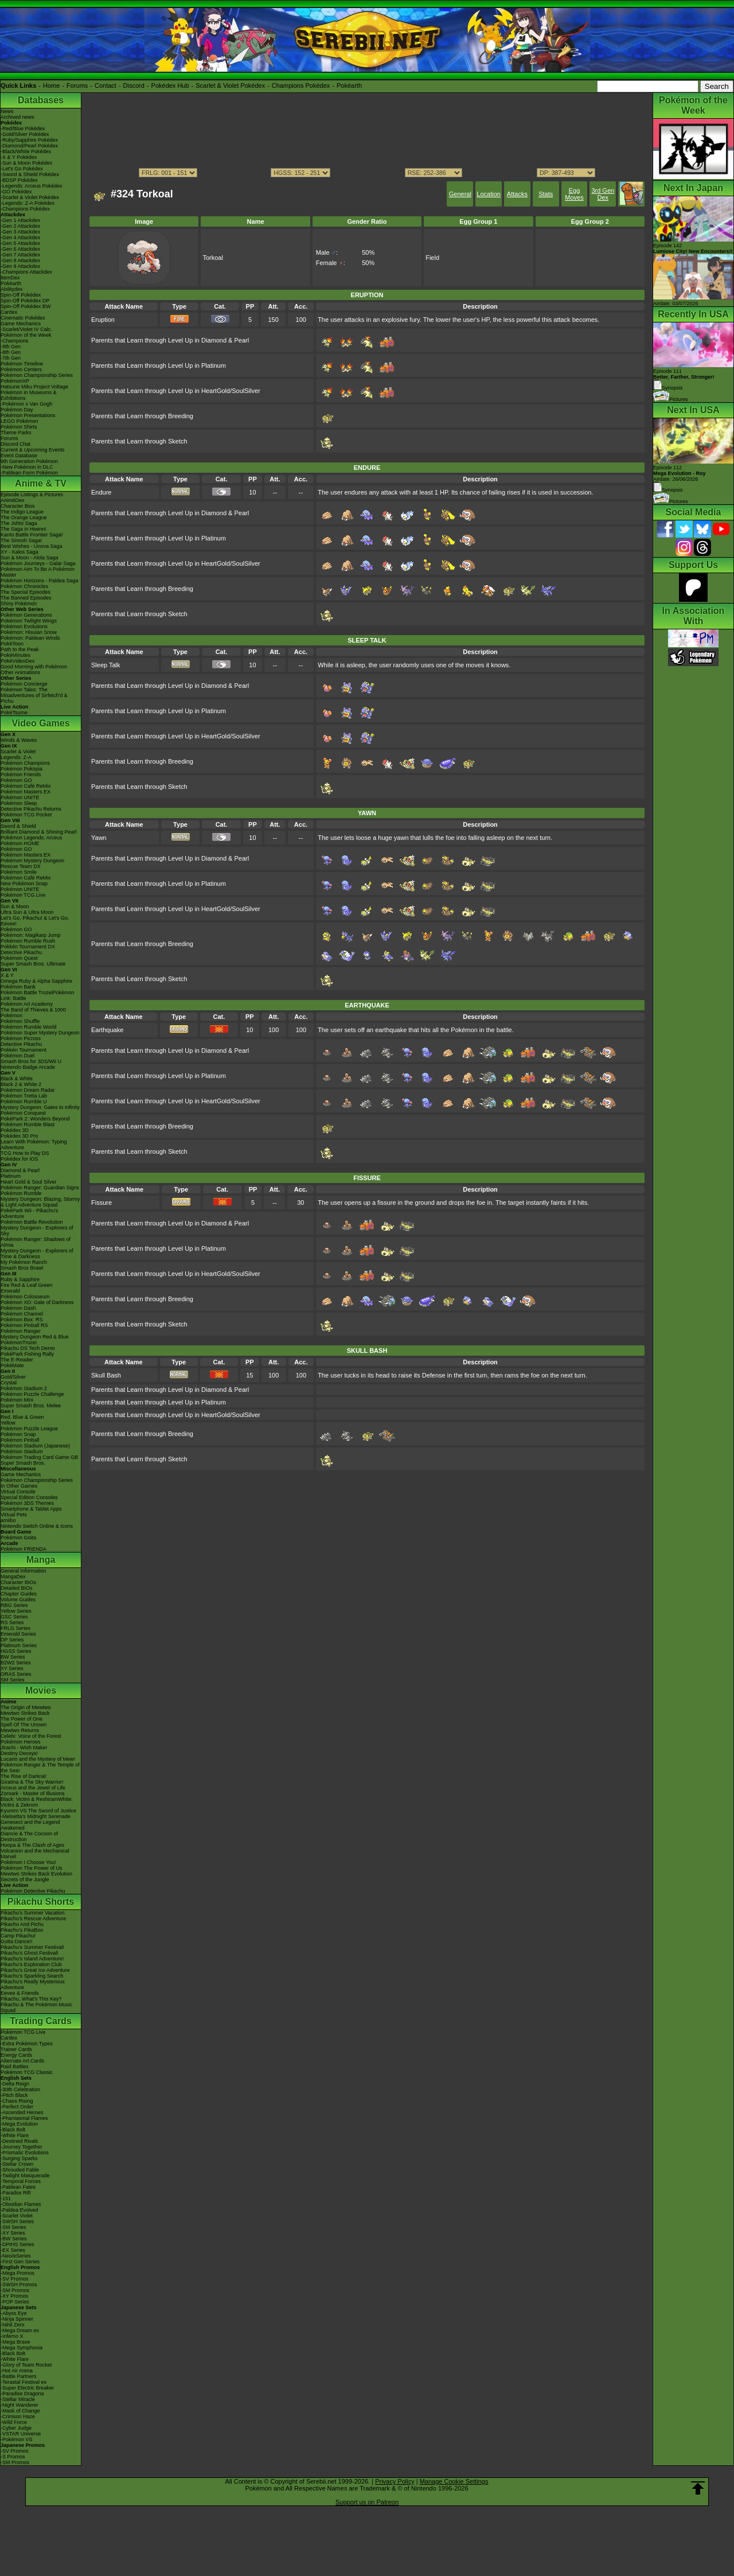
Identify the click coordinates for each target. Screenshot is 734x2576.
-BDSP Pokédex (19, 180)
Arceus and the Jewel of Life (33, 1788)
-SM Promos (15, 2290)
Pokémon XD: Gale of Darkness (37, 1302)
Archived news (17, 117)
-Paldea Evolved (19, 2210)
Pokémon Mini (17, 1400)
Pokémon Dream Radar (28, 1090)
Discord (134, 85)
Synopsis (668, 490)
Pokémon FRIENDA (23, 1549)
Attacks (517, 193)
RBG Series (14, 1605)
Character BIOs (18, 1582)
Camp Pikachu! (18, 1936)
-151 (6, 2198)
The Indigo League (22, 512)
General (460, 193)
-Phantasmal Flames (24, 2118)
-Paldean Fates (18, 2187)
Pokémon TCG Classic (27, 2072)
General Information (23, 1571)
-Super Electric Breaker (27, 2388)
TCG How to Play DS (25, 1153)
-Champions (15, 341)
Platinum (11, 1176)
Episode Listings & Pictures (32, 494)
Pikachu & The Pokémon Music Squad (36, 2007)
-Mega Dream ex (20, 2330)
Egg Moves (574, 194)
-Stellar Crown (17, 2164)
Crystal (9, 1383)
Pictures (670, 399)
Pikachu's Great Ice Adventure (35, 1970)
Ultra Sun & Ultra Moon (27, 912)
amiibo (8, 1520)
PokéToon (12, 644)
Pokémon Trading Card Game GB (39, 1457)
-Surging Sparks (19, 2158)
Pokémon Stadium (22, 1451)
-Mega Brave (15, 2342)
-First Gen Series (20, 2261)
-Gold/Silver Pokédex (25, 134)
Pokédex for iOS (19, 1159)
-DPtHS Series (17, 2244)
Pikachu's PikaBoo (22, 1930)
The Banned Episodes (26, 598)
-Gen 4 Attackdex (20, 237)
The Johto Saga (19, 523)
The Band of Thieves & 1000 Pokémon (33, 1012)
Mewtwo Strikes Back (25, 1713)
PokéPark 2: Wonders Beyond (35, 1119)
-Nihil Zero (13, 2325)
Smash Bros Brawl (22, 1268)
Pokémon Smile (19, 872)
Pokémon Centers (21, 369)
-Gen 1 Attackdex (20, 220)
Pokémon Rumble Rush (28, 941)
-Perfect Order (17, 2107)
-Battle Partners (19, 2376)
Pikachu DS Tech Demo (28, 1348)
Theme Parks (16, 432)
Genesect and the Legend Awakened (30, 1825)
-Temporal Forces (21, 2181)
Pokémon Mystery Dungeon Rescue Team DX (32, 863)
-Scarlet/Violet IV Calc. (26, 329)
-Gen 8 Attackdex (20, 260)
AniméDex (13, 500)
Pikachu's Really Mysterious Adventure (33, 1984)
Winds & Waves (19, 740)
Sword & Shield (18, 826)
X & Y (7, 975)
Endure (101, 492)
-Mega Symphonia (21, 2348)
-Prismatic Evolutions (25, 2152)
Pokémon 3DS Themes (27, 1503)
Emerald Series (18, 1634)
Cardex (9, 312)
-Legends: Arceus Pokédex (32, 186)
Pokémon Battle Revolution (32, 1222)
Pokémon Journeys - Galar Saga (38, 563)
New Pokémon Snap (24, 883)
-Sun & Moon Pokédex (26, 163)
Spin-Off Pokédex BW (25, 306)
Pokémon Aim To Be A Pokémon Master (38, 572)
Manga (41, 1560)
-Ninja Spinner (17, 2319)
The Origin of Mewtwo (26, 1707)
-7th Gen (11, 358)
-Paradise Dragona (22, 2393)
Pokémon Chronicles (24, 586)
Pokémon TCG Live (23, 895)
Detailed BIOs (17, 1588)
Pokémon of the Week (26, 335)
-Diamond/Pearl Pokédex (29, 146)
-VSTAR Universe (21, 2434)
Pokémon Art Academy (27, 1004)
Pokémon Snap (18, 1434)
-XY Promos (14, 2296)
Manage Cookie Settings (454, 2481)
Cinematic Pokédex (23, 318)
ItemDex (10, 278)
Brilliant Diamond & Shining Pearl (39, 832)
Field (432, 257)
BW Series (13, 1657)
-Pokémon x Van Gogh (26, 404)
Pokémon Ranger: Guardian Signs (40, 1187)
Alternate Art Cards (22, 2061)
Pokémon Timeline (22, 364)
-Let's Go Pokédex (22, 169)
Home (51, 85)
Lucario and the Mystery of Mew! (38, 1759)
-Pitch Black (14, 2095)
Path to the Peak (20, 649)
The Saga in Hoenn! (23, 529)
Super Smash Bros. (23, 1463)
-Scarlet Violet (17, 2216)
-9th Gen (11, 346)
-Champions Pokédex (25, 209)
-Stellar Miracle (18, 2399)
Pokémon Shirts (19, 427)
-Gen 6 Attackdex (20, 249)
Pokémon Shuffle (20, 1021)
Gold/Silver (13, 1377)
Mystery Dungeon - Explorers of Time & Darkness (37, 1253)
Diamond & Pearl (20, 1170)
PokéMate (12, 1365)
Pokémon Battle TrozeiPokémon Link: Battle (38, 995)
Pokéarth (349, 85)
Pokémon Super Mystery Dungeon (40, 1033)
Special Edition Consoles (29, 1497)
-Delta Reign (15, 2084)
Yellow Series (16, 1611)
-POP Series (15, 2302)
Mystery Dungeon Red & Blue (35, 1337)
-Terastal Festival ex (23, 2382)
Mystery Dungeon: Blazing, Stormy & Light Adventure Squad (40, 1202)
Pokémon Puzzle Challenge (32, 1394)
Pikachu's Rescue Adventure (33, 1918)
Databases (41, 100)
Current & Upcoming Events (33, 450)
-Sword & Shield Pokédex (30, 174)
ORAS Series (16, 1674)
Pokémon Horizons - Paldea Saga (40, 580)
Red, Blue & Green (22, 1417)
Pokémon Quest (19, 958)
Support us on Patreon (367, 2502)
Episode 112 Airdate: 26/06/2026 (679, 473)
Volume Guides (18, 1599)
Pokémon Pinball (20, 1440)
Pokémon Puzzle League (29, 1428)
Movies (40, 1690)
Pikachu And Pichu (22, 1924)
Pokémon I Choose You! (28, 1862)
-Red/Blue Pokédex (23, 128)
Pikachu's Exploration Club (31, 1964)
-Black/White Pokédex (26, 151)
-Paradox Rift (16, 2193)
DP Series (12, 1640)
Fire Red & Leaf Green (27, 1285)
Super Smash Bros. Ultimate (33, 964)
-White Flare (15, 2135)
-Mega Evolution (19, 2124)
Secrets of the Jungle (25, 1879)
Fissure (101, 1202)
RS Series (12, 1622)
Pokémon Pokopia (21, 769)
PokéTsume (14, 712)
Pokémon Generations (26, 615)
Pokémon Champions (25, 763)
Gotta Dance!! (17, 1941)
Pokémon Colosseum (25, 1296)
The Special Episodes (25, 592)
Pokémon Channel (22, 1314)
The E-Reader (17, 1360)
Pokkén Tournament (23, 1050)
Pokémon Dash (18, 1308)
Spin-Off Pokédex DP (25, 300)
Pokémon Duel (17, 1056)
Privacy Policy (394, 2481)
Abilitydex (12, 289)
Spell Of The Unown (23, 1724)
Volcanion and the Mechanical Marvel (35, 1853)
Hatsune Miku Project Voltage (34, 387)
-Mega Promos (17, 2273)
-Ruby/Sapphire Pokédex (29, 140)
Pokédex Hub (170, 85)
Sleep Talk (105, 664)
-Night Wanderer (19, 2405)
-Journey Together (21, 2147)
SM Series (13, 1680)
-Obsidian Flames (21, 2204)
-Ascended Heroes (22, 2112)
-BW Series (14, 2239)
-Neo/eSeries (16, 2256)
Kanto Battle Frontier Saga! (32, 535)
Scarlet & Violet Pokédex (230, 85)
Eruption (103, 319)
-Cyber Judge (16, 2428)
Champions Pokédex (301, 85)
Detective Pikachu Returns (31, 809)
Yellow (8, 1423)
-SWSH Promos (19, 2284)
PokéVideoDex (17, 661)
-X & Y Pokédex (19, 157)
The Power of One (21, 1719)
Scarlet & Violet (18, 751)
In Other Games (19, 1486)
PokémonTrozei (19, 1342)
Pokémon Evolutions (24, 626)
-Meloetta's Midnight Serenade (36, 1816)
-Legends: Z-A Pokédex (27, 203)
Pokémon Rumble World (28, 1027)
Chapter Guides (19, 1594)
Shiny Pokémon (19, 603)
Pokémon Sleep (19, 803)
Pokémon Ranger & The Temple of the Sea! (40, 1767)
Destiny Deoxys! (19, 1753)
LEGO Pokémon (19, 421)
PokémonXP (15, 381)
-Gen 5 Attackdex (20, 243)
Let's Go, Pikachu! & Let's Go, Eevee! (35, 921)
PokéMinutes (15, 655)
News (7, 111)
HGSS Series (16, 1651)
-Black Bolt (13, 2130)
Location (489, 193)
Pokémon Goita (18, 1537)
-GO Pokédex (16, 191)
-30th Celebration (20, 2089)
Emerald (10, 1291)
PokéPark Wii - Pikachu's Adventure (29, 1213)
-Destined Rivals (19, 2141)
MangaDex (13, 1576)
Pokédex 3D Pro (19, 1136)
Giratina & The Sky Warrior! (32, 1782)
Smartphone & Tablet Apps (31, 1509)
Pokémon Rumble (21, 1193)
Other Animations (20, 672)
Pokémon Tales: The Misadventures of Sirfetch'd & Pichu (34, 695)
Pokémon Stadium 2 (24, 1388)
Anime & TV (41, 483)
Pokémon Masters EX (25, 792)
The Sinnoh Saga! (21, 540)
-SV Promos (15, 2279)
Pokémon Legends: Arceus (32, 837)
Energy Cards (16, 2055)
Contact (105, 85)
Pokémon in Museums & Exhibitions (29, 395)
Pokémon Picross (21, 1038)
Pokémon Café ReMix (26, 786)
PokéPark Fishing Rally (27, 1354)
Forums (77, 85)
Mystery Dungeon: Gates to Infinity (40, 1107)
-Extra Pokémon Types (27, 2043)
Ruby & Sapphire (20, 1279)
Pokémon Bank (18, 987)
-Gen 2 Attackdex (20, 226)
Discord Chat (15, 444)
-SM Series (13, 2227)
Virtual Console (18, 1492)
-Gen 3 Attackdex (20, 232)
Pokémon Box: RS (22, 1319)
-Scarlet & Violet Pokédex (30, 197)
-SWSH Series (17, 2221)
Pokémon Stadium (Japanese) (35, 1446)
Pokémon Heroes (21, 1742)
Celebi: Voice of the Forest (31, 1736)
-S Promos (13, 2457)
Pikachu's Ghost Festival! (29, 1953)
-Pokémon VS (17, 2439)
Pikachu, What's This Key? (31, 1999)
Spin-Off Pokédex (21, 295)
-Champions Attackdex (26, 272)
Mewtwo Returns (20, 1730)
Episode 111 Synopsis (684, 379)
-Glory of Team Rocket (26, 2365)
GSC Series (14, 1617)
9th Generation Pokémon (29, 461)
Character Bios (18, 506)
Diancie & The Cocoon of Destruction (29, 1836)
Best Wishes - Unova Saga (32, 546)
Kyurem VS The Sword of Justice (38, 1811)
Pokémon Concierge (24, 684)
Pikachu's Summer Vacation (33, 1913)
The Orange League (24, 517)
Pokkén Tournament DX (28, 947)
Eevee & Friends (20, 1993)
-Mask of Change (20, 2411)
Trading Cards (41, 2021)
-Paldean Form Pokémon (29, 473)
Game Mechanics (21, 323)
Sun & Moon (15, 906)
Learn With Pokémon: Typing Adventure (34, 1144)
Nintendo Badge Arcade (28, 1067)
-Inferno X (12, 2336)
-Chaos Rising (17, 2101)
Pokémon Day (17, 410)
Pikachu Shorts (40, 1901)
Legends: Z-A (16, 757)
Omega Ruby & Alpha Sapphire (36, 981)
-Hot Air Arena (17, 2370)
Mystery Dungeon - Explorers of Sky (37, 1230)
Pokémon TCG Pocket (26, 815)
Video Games (40, 723)
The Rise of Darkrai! (23, 1776)
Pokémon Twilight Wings (29, 621)
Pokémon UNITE (20, 797)
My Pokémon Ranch (24, 1262)
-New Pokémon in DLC (27, 467)
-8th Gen (11, 352)
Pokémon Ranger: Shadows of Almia (36, 1242)
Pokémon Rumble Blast (27, 1124)
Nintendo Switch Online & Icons (37, 1526)
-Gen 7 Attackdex (20, 255)
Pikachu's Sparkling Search (32, 1976)
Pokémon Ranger (21, 1331)
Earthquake (107, 1029)
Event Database (19, 455)
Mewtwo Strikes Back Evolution (36, 1874)
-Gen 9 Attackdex (20, 266)
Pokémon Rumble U (24, 1101)
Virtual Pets (14, 1514)
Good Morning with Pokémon (34, 667)
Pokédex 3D (15, 1130)
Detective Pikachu (21, 952)
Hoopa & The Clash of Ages (32, 1845)
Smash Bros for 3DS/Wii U (31, 1061)
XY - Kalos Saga (19, 552)
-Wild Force (14, 2422)
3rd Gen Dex (602, 194)
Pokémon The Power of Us (31, 1868)
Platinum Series (19, 1645)
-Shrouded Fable (20, 2170)
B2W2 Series (16, 1663)
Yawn (99, 837)
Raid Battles (15, 2066)
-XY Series (13, 2233)
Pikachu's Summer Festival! (32, 1947)
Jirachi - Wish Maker (24, 1747)
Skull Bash (106, 1375)
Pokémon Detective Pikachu (33, 1891)
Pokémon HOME (20, 843)
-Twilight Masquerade (25, 2175)
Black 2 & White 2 (21, 1084)
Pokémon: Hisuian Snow (29, 632)
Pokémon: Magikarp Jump (31, 935)
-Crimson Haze (18, 2416)
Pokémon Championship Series (37, 375)
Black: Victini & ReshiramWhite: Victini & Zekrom (37, 1802)
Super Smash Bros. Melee (31, 1405)
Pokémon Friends (21, 774)
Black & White (17, 1078)
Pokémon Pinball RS (24, 1325)
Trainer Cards (16, 2049)
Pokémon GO (16, 780)
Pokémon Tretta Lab (24, 1096)
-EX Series (13, 2250)
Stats (545, 193)
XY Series (12, 1668)
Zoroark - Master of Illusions (33, 1793)
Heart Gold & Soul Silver (29, 1182)
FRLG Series (15, 1628)
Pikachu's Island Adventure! (32, 1959)
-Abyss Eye (14, 2313)
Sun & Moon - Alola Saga (29, 558)
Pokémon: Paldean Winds (30, 638)
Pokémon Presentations (28, 415)
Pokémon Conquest (23, 1113)
